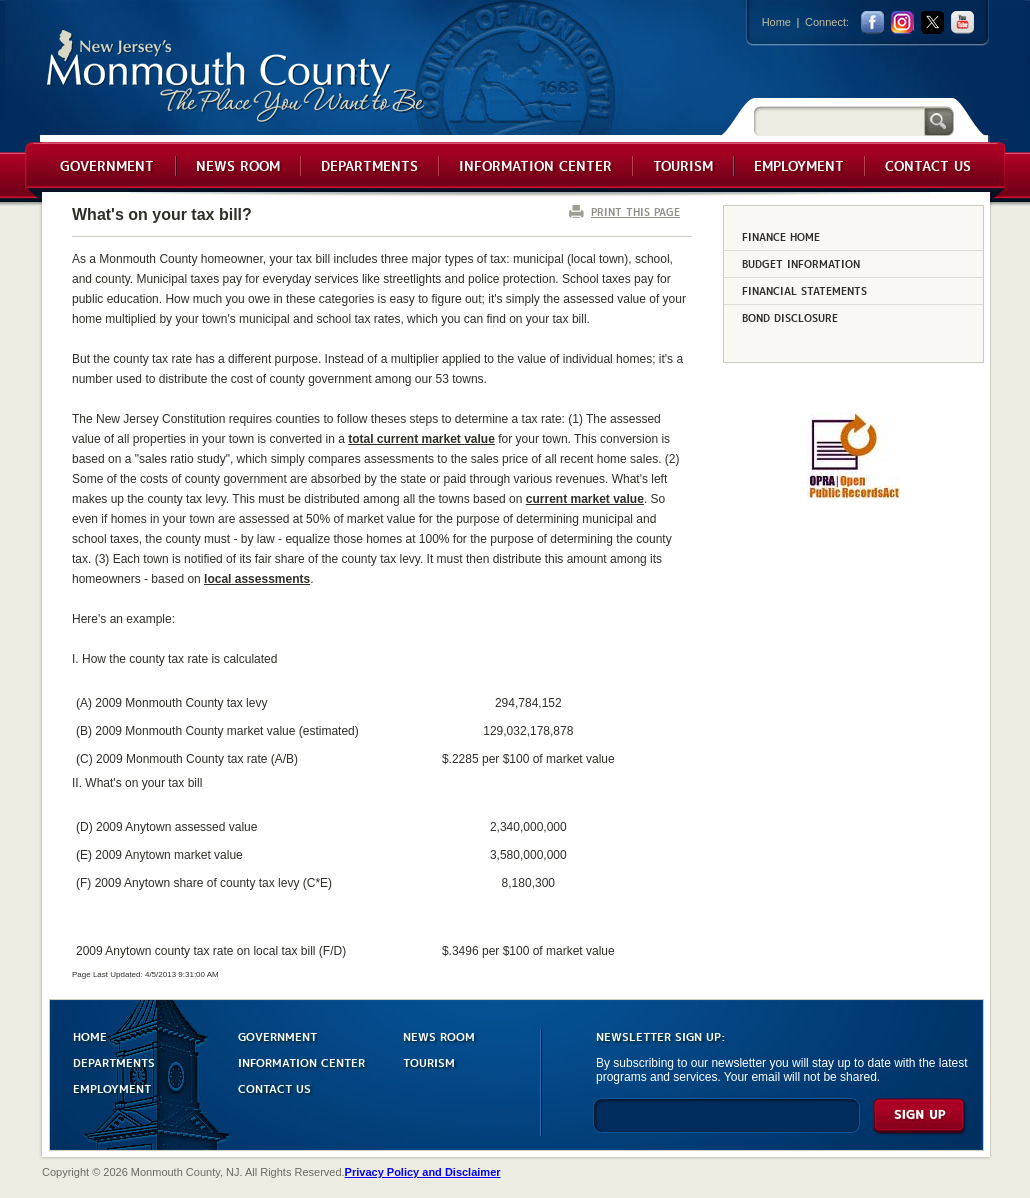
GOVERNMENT (277, 1035)
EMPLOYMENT (112, 1087)
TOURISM (429, 1061)
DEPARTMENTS (114, 1061)
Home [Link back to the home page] (776, 22)
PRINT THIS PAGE (635, 211)
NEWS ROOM (439, 1035)
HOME (90, 1035)
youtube (962, 22)
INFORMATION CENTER (301, 1061)
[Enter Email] (726, 1124)
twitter (932, 22)
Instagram (902, 22)
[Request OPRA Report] (853, 495)
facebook (872, 22)
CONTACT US (274, 1087)
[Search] (839, 120)
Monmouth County (236, 76)
